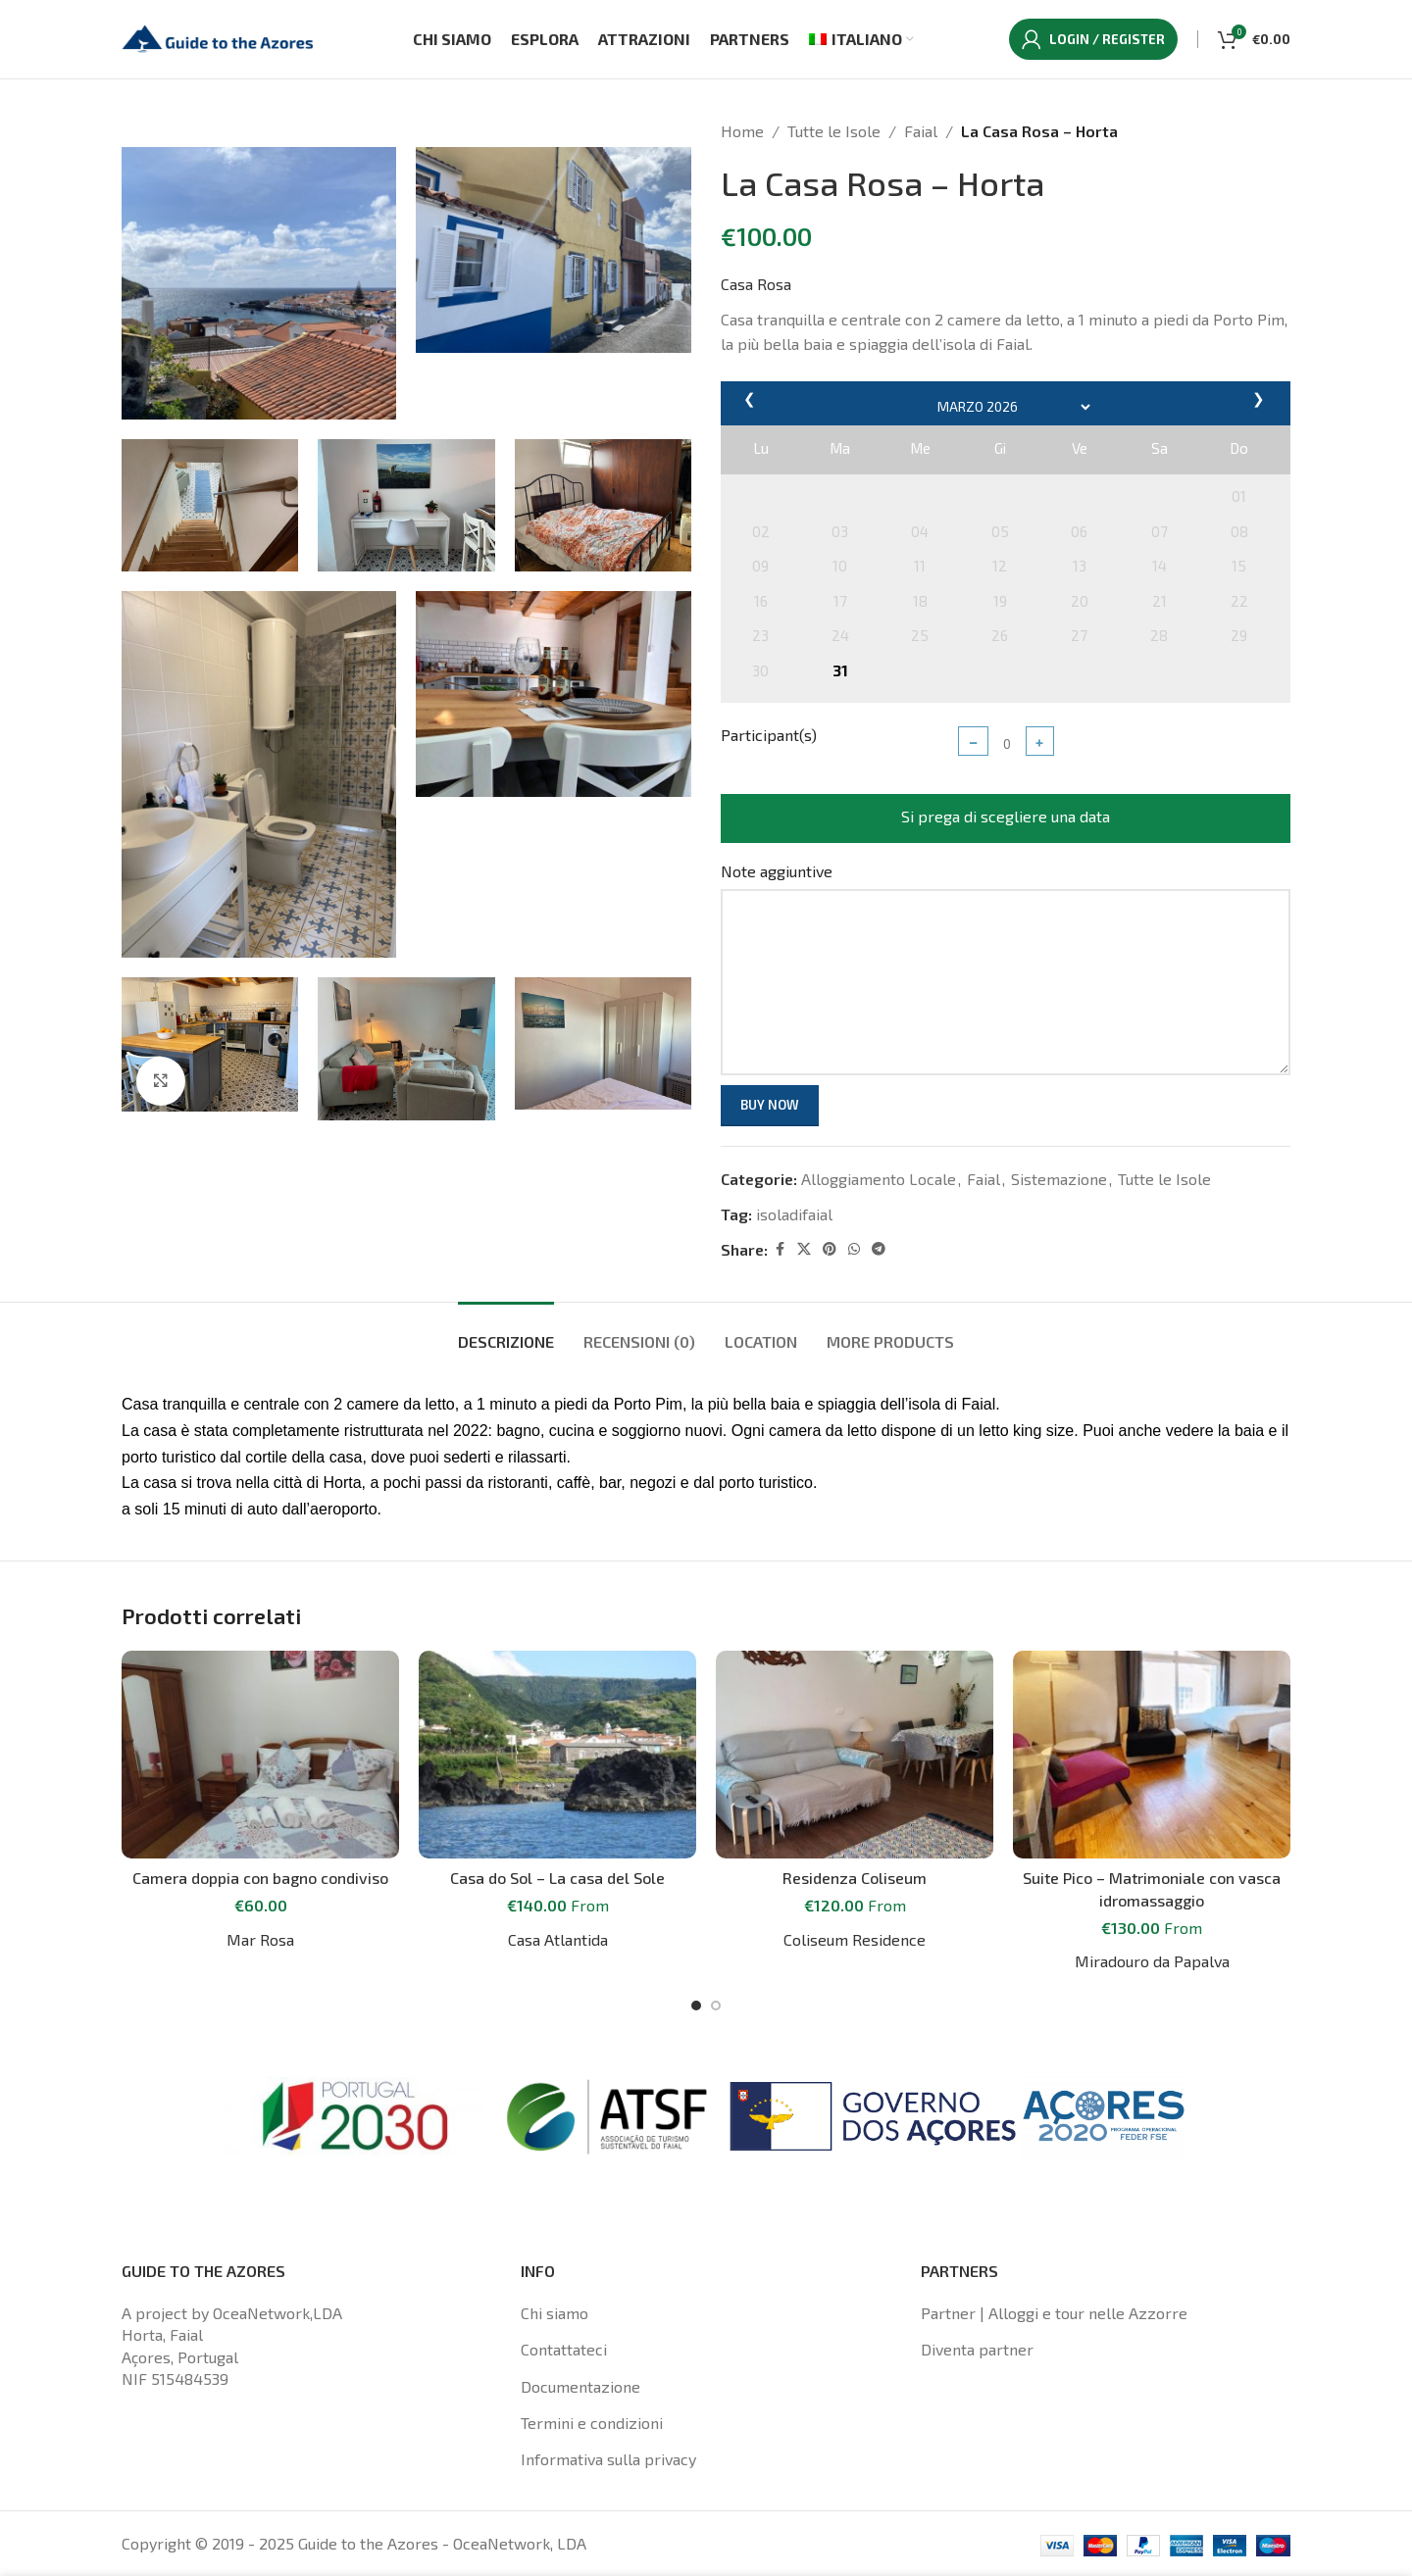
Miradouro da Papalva (1152, 1961)
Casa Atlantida (558, 1939)
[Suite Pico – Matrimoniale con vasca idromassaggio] (1151, 1754)
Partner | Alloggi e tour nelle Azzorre (1054, 2313)
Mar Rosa (260, 1939)
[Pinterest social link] (829, 1249)
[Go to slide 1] (696, 2005)
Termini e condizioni (592, 2422)
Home (742, 131)
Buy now (769, 1105)
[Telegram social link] (878, 1249)
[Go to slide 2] (716, 2005)
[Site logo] (220, 36)
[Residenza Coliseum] (854, 1754)
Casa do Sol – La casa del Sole (557, 1877)
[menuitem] (861, 39)
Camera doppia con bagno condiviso (260, 1877)
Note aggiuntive (776, 871)
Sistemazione (1059, 1178)
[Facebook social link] (779, 1249)
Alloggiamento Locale (878, 1178)
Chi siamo (554, 2313)
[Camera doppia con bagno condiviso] (260, 1754)
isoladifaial (794, 1214)
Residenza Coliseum (854, 1877)
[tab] (506, 1332)
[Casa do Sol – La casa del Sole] (557, 1754)
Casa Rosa (756, 283)
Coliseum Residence (854, 1939)
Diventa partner (977, 2349)
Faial (920, 131)
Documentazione (580, 2386)
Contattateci (564, 2349)
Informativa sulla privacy (608, 2459)
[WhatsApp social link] (854, 1249)
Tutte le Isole (834, 131)
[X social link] (804, 1249)
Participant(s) (769, 734)
